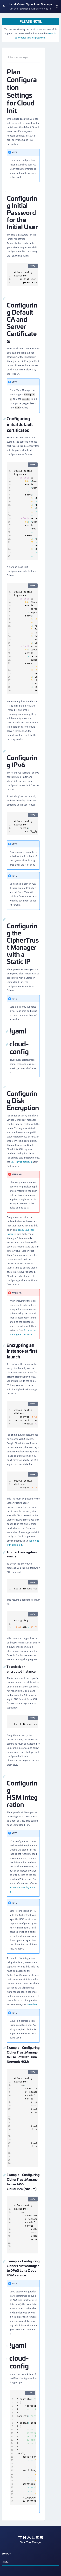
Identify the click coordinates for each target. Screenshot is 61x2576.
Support (7, 2553)
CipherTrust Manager (17, 57)
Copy (32, 266)
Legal (5, 2562)
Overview (32, 2004)
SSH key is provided (21, 1162)
